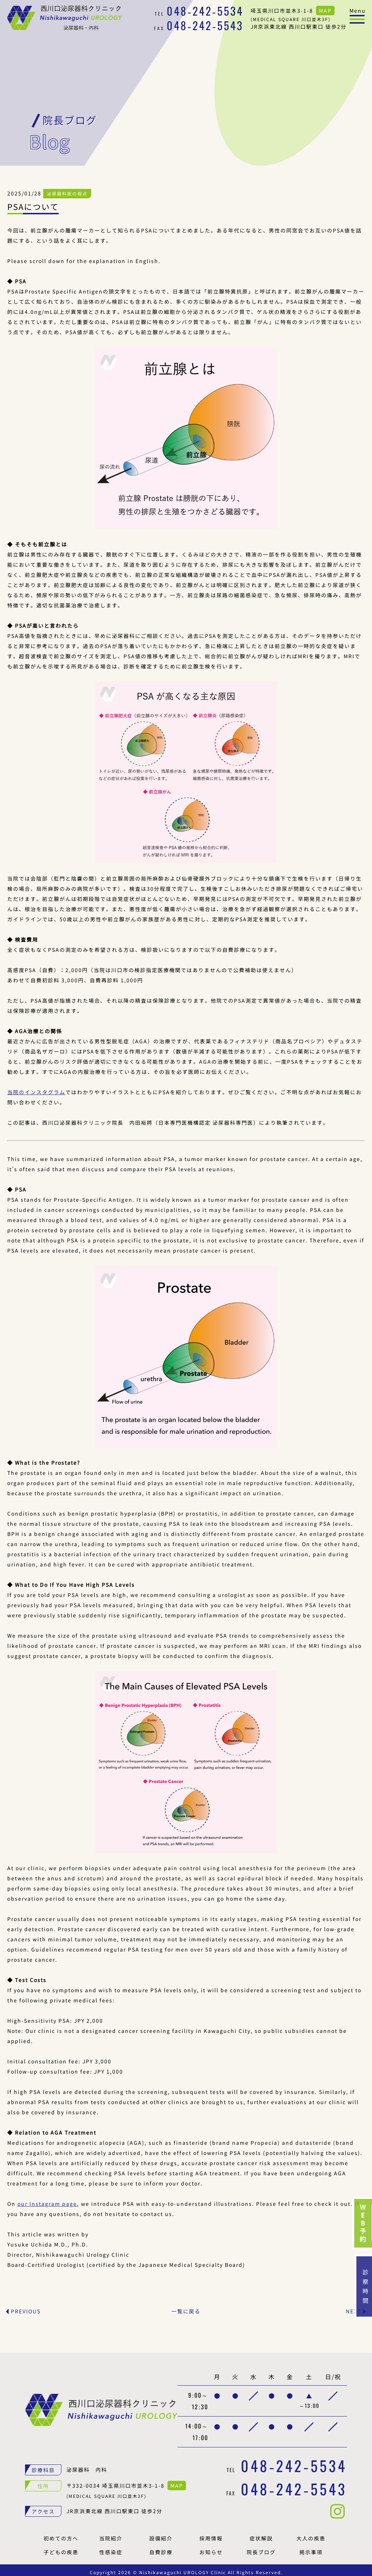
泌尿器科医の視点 (67, 189)
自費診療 (161, 2547)
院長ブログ (261, 2547)
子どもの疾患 (61, 2547)
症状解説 (261, 2533)
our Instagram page (47, 2199)
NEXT (353, 2306)
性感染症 (110, 2547)
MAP (325, 10)
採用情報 (211, 2533)
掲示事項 (311, 2547)
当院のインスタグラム (36, 1087)
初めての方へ (61, 2533)
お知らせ (211, 2547)
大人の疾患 (311, 2533)
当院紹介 (110, 2533)
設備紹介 (161, 2533)
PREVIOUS (26, 2306)
